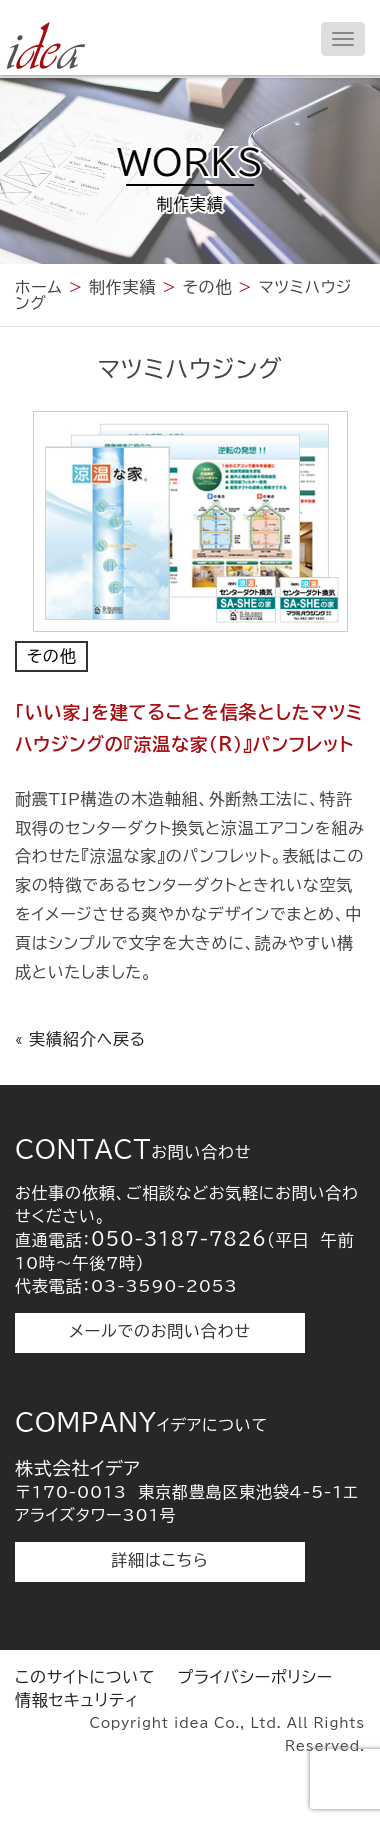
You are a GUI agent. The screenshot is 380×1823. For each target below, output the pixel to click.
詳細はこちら (160, 1560)
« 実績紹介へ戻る (80, 1039)
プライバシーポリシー (255, 1677)
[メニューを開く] (343, 39)
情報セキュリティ (77, 1700)
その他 (51, 656)
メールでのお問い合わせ (159, 1331)
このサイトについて (85, 1677)
